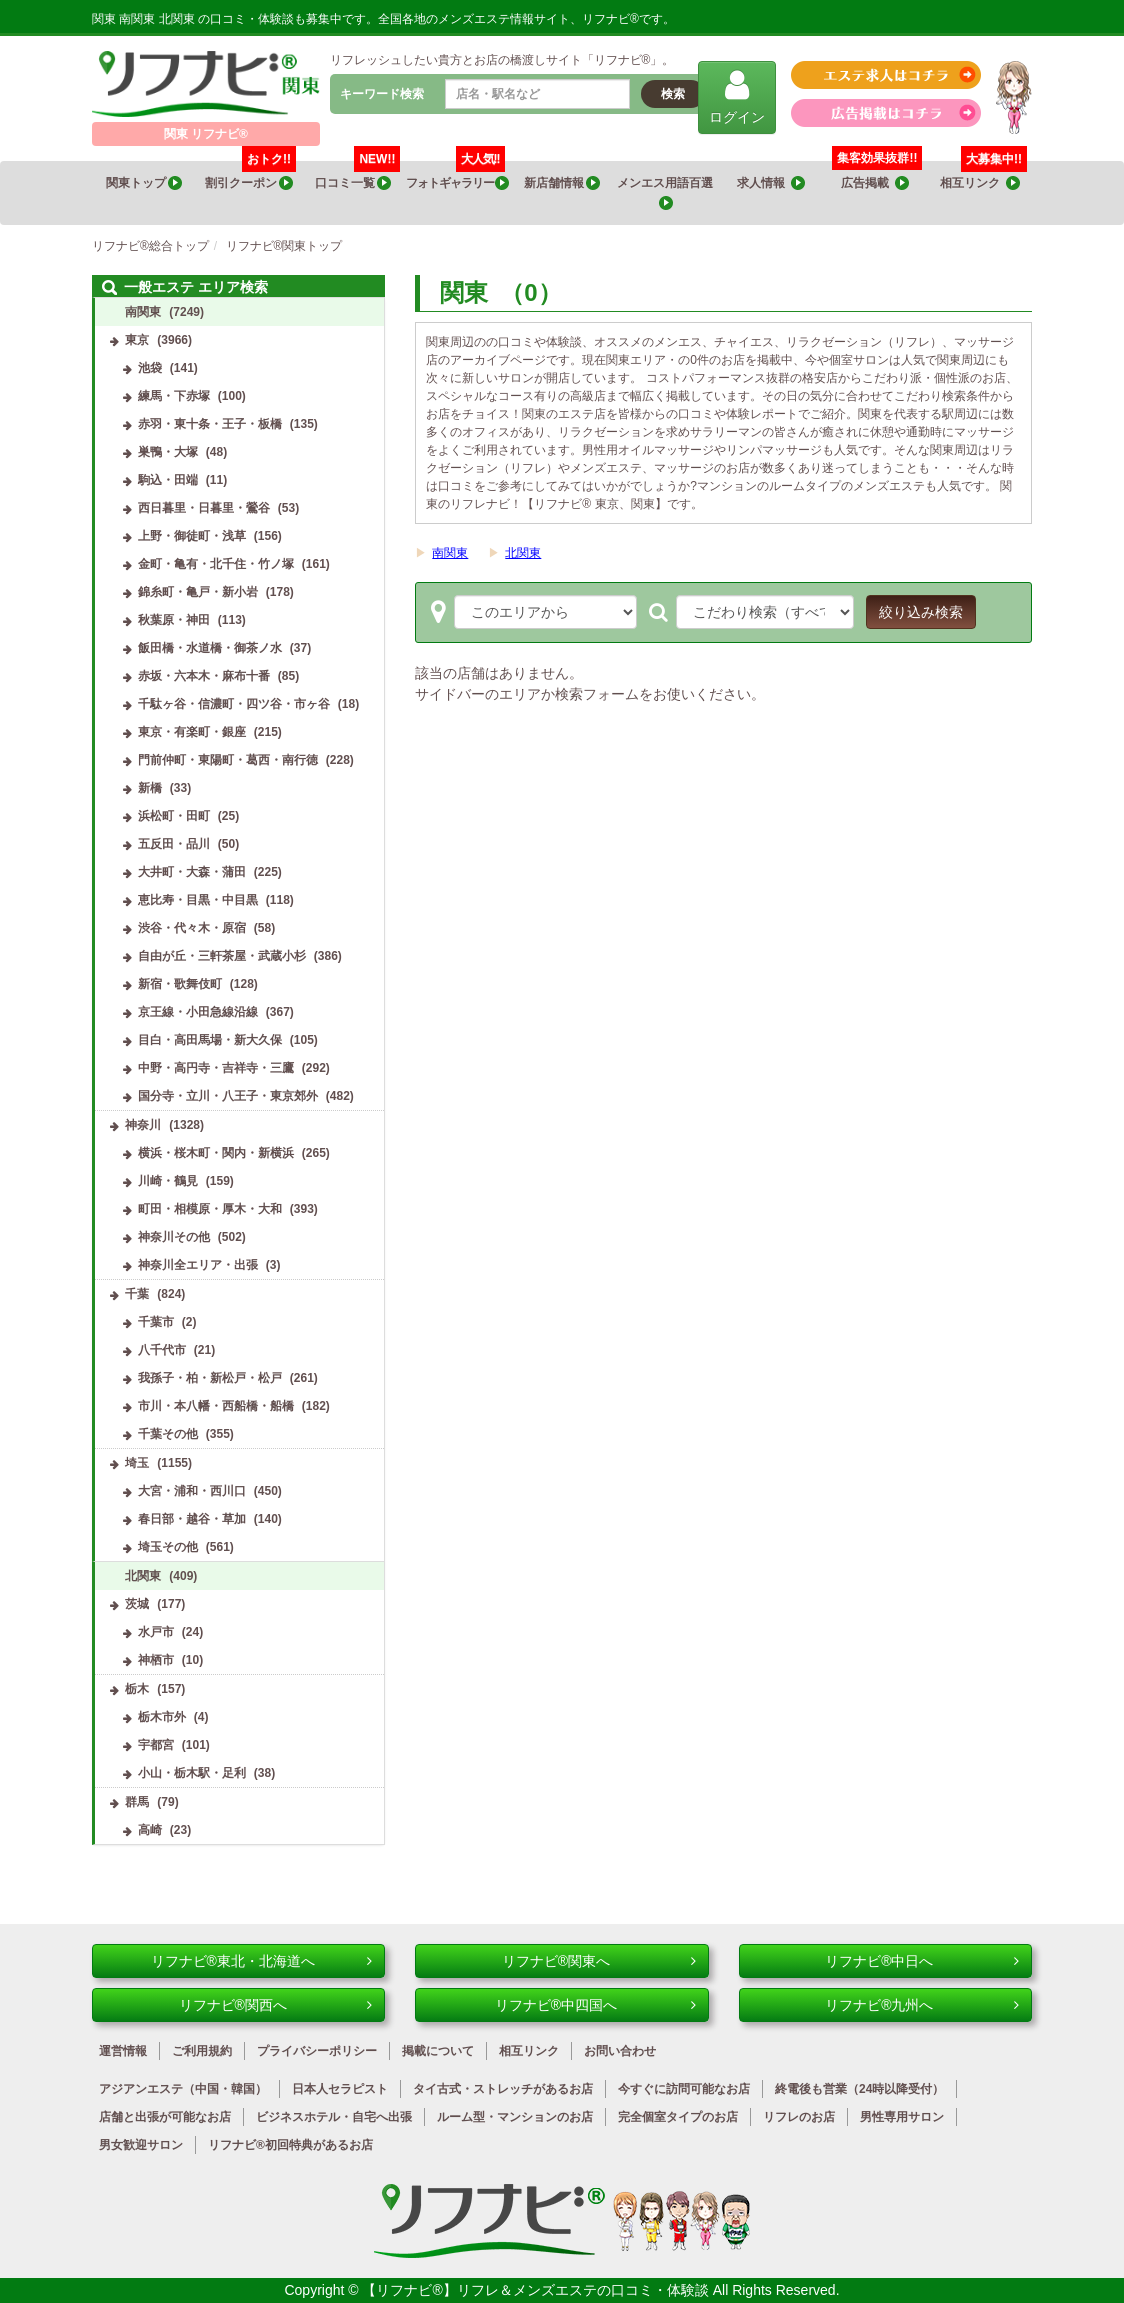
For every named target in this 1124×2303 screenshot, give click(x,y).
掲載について (438, 2051)
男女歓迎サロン (141, 2145)
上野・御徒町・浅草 (192, 536)
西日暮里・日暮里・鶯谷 (204, 508)
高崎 (150, 1830)
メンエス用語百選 (666, 193)
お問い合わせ (620, 2051)
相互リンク (983, 176)
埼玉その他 (168, 1547)
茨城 (137, 1604)
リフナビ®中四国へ (595, 2005)
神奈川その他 (174, 1237)
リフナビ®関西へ (276, 2005)
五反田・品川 (174, 844)
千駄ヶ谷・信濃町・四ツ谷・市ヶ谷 (234, 704)
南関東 (450, 553)
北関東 (523, 553)
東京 (137, 340)
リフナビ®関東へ (599, 1961)
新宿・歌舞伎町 (180, 984)
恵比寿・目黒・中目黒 (198, 900)
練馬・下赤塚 (174, 396)
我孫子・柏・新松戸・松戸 (210, 1378)
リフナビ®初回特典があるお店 (290, 2145)
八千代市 (162, 1350)
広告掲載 (875, 183)
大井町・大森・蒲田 (192, 872)
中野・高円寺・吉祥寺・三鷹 (216, 1068)
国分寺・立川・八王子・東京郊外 (228, 1096)
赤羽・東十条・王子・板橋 (210, 424)
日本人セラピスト (340, 2089)
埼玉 (137, 1463)
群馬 (137, 1802)
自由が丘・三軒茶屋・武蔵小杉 (222, 956)
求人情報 (771, 183)
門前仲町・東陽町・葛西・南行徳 (228, 760)
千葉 (137, 1294)
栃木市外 (162, 1717)
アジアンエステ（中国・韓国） (183, 2089)
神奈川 (143, 1125)
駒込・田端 (168, 480)
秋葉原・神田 (174, 620)
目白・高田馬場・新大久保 (210, 1040)
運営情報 (123, 2051)
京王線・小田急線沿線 (198, 1012)
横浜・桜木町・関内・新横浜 (216, 1153)
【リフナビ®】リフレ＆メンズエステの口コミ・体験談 (537, 2290)
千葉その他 (168, 1434)
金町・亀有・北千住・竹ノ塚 (216, 564)
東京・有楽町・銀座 (192, 732)
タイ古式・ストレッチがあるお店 (503, 2089)
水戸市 (156, 1632)
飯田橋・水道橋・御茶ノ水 (210, 648)
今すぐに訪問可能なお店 (684, 2089)
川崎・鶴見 (168, 1181)
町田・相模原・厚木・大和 (210, 1209)
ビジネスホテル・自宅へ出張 (334, 2117)
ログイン (737, 96)
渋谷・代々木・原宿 (192, 928)
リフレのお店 (799, 2117)
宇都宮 (156, 1745)
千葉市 (156, 1322)
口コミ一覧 (357, 176)
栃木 (137, 1689)
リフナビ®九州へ (922, 2005)
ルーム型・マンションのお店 (515, 2117)
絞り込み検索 (921, 612)
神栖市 (156, 1660)
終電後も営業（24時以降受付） (859, 2089)
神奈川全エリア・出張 (198, 1265)
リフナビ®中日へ (922, 1961)
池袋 (150, 368)
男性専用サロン (902, 2117)
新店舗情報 (562, 183)
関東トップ (144, 183)
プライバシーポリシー (317, 2051)
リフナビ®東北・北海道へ (262, 1961)
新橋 (150, 788)
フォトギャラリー (457, 176)
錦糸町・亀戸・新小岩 (198, 592)
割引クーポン (250, 176)
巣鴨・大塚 (168, 452)
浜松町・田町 (174, 816)
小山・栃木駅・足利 (192, 1773)
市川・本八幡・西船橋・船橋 (216, 1406)
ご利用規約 (202, 2051)
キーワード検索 (382, 94)
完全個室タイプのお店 (678, 2117)
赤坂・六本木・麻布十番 (204, 676)
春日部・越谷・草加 (192, 1519)
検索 (673, 94)
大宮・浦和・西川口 (192, 1491)
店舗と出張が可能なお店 (165, 2117)
